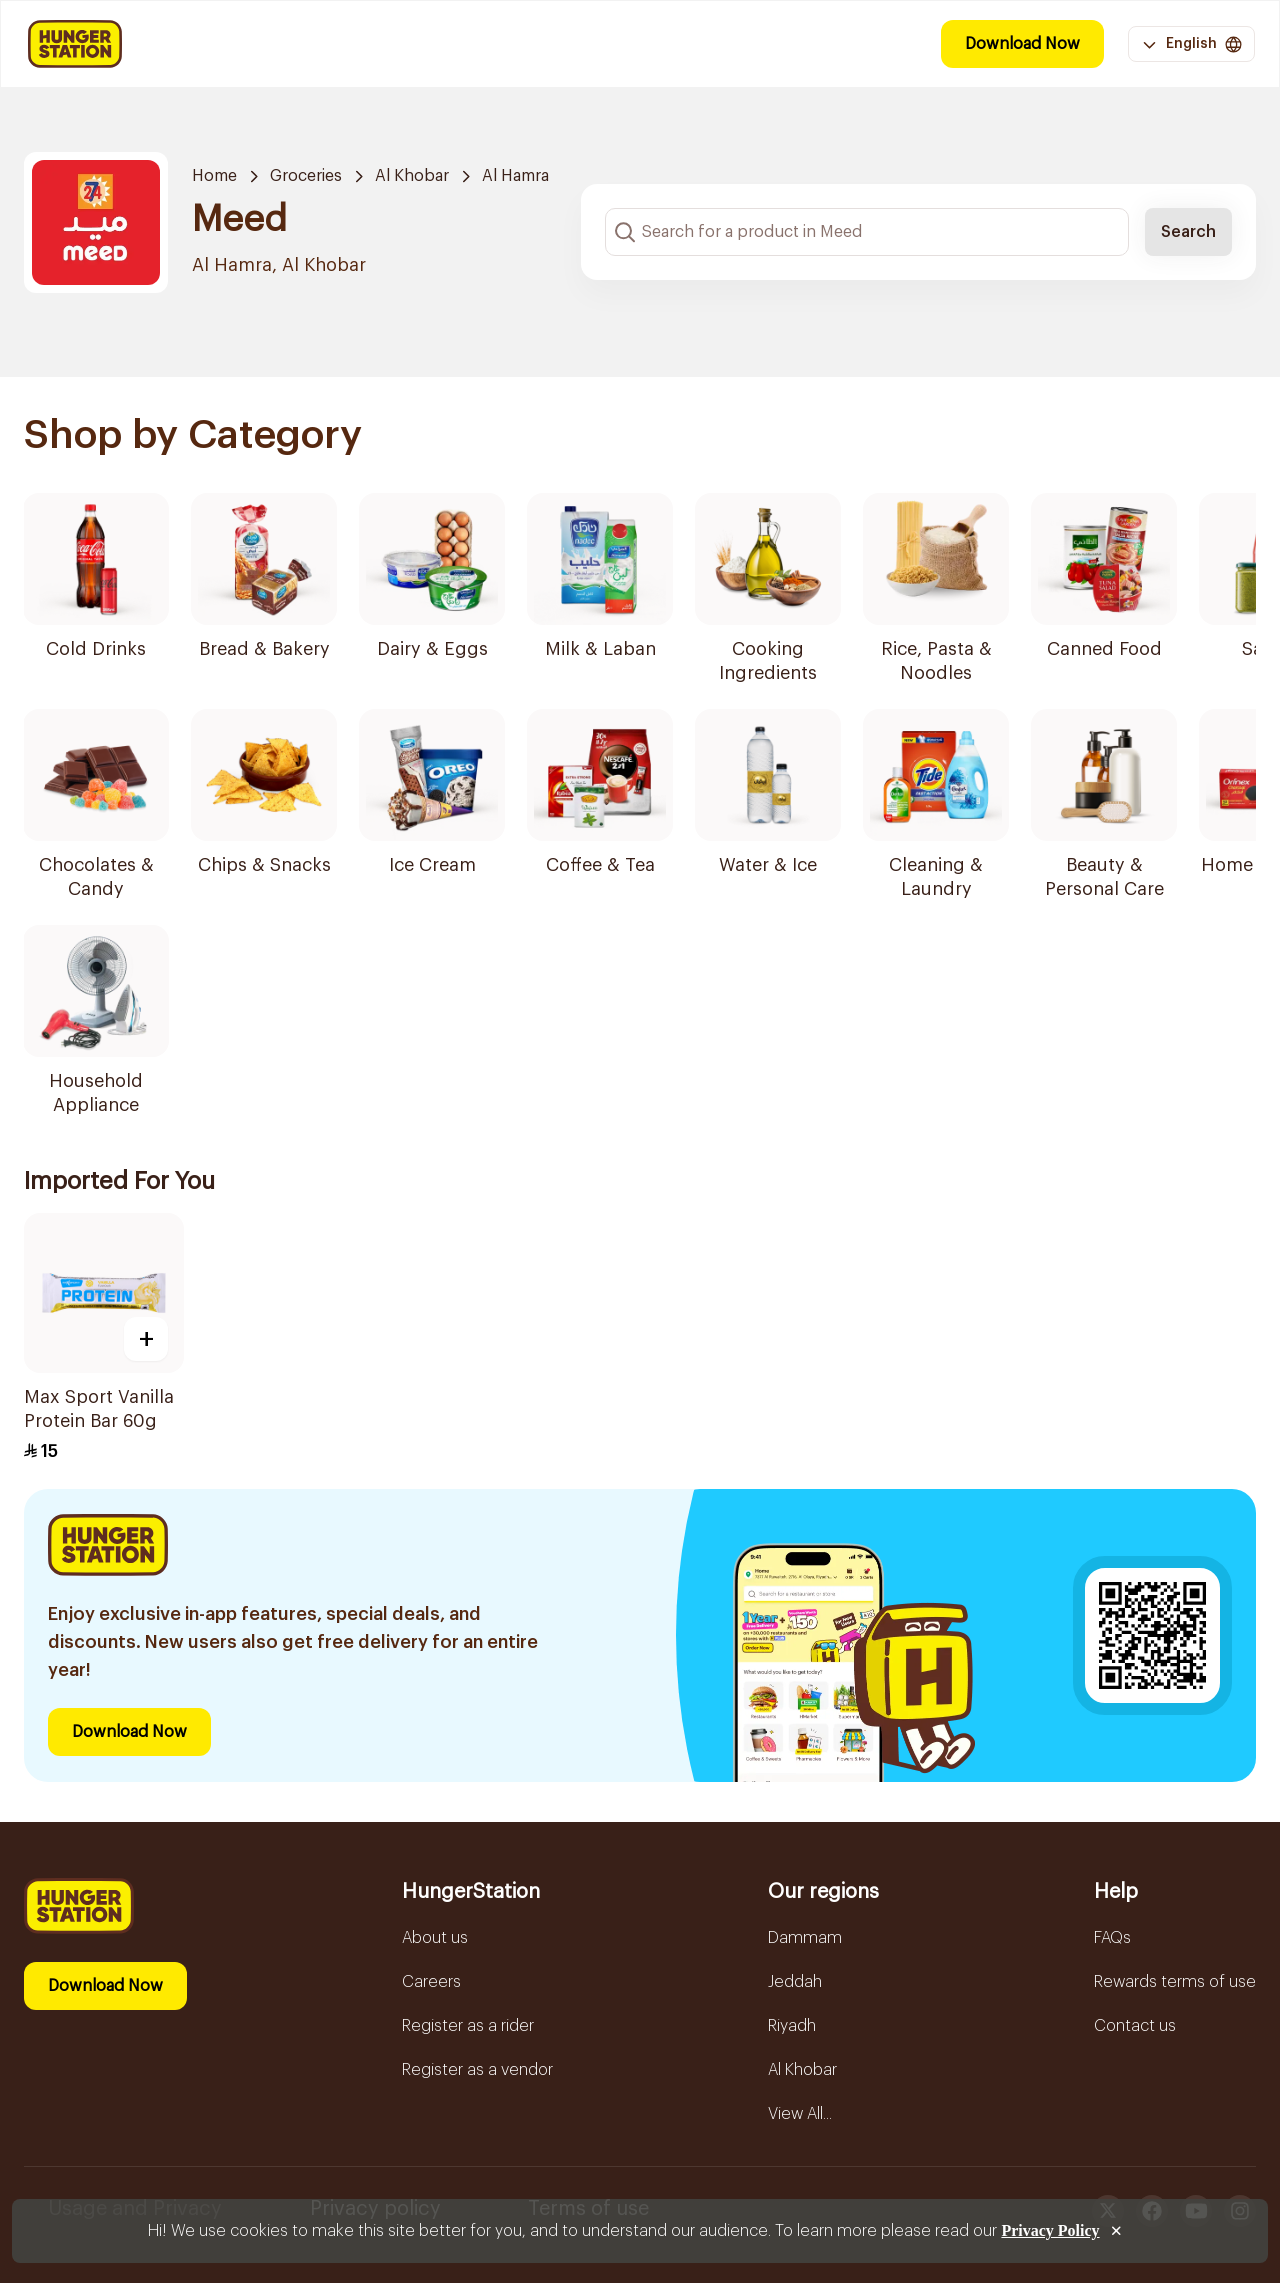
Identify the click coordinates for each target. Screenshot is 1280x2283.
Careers (431, 1982)
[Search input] (867, 232)
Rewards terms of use (1175, 1982)
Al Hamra (515, 176)
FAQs (1112, 1938)
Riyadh (792, 2026)
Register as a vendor (477, 2070)
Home (214, 176)
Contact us (1135, 2026)
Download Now (1022, 44)
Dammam (805, 1938)
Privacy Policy (1050, 2230)
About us (435, 1938)
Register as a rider (468, 2026)
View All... (800, 2114)
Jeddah (795, 1982)
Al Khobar (412, 176)
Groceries (306, 176)
